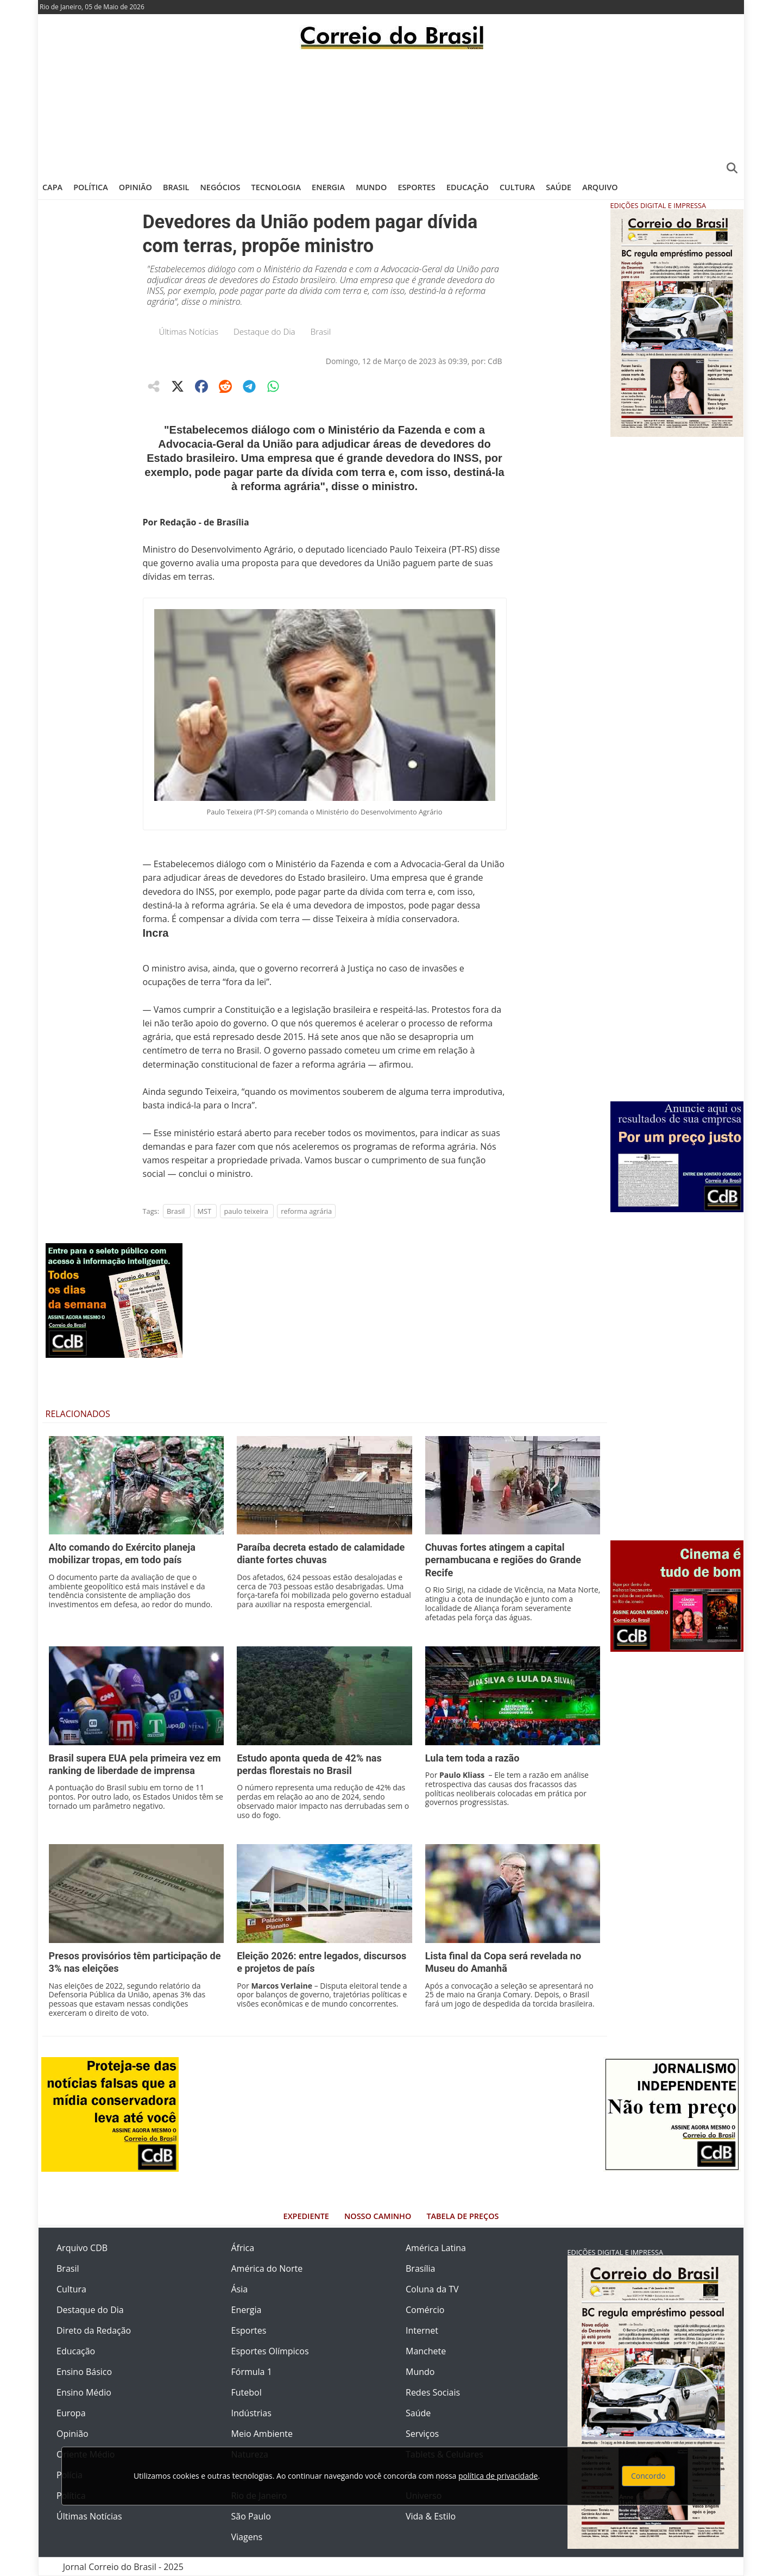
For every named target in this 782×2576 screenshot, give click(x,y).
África (243, 2248)
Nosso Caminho (377, 2216)
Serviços (422, 2434)
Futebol (246, 2392)
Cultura (517, 187)
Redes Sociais (433, 2392)
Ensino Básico (84, 2372)
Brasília (420, 2268)
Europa (71, 2413)
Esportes (416, 187)
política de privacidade (498, 2476)
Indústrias (251, 2413)
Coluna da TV (432, 2289)
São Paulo (251, 2516)
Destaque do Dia (264, 331)
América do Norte (267, 2268)
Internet (422, 2330)
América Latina (436, 2248)
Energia (328, 187)
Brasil (176, 187)
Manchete (426, 2351)
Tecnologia (276, 187)
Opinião (135, 187)
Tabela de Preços (462, 2216)
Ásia (239, 2289)
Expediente (306, 2216)
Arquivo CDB (82, 2248)
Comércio (425, 2310)
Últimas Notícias (189, 331)
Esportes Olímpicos (270, 2351)
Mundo (371, 187)
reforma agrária (306, 1211)
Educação (467, 187)
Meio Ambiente (262, 2434)
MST (205, 1211)
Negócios (220, 187)
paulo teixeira (246, 1211)
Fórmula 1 (251, 2372)
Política (90, 187)
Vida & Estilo (431, 2516)
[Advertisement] (391, 111)
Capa (52, 187)
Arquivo (599, 187)
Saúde (558, 187)
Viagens (247, 2537)
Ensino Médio (83, 2392)
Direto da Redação (93, 2330)
